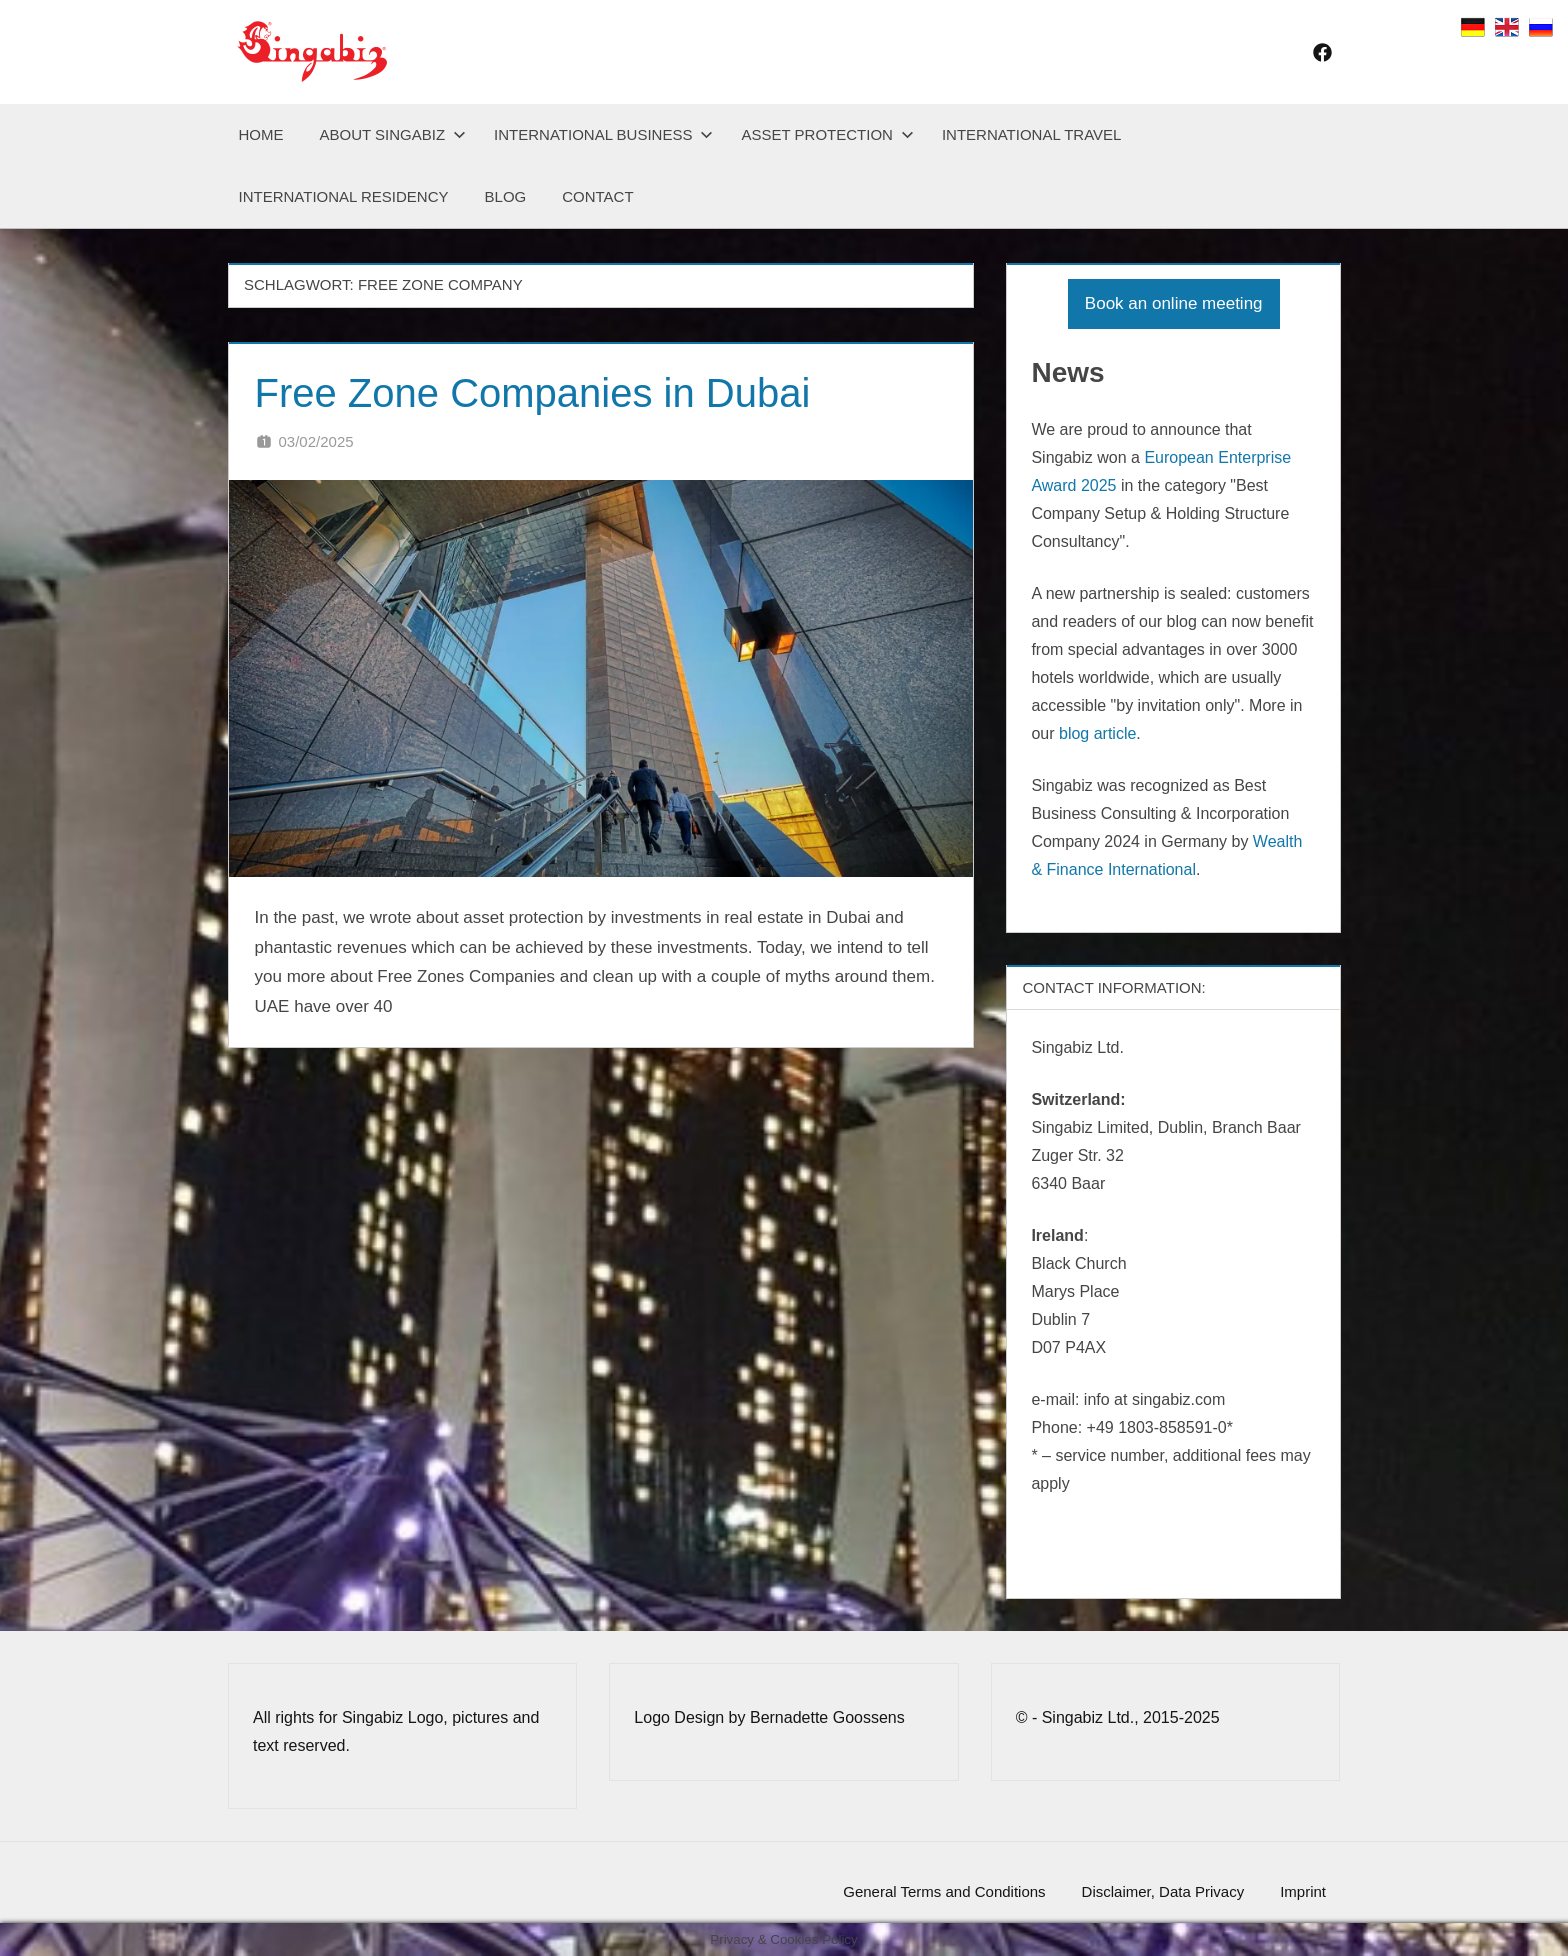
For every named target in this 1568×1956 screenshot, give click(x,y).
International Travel (1031, 134)
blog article (1097, 733)
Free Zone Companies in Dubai (533, 393)
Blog (506, 196)
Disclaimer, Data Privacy (1163, 1891)
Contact (597, 196)
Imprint (1303, 1891)
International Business (603, 134)
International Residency (344, 196)
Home (261, 134)
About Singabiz (393, 134)
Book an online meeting (1174, 303)
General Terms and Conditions (944, 1891)
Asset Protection (827, 134)
